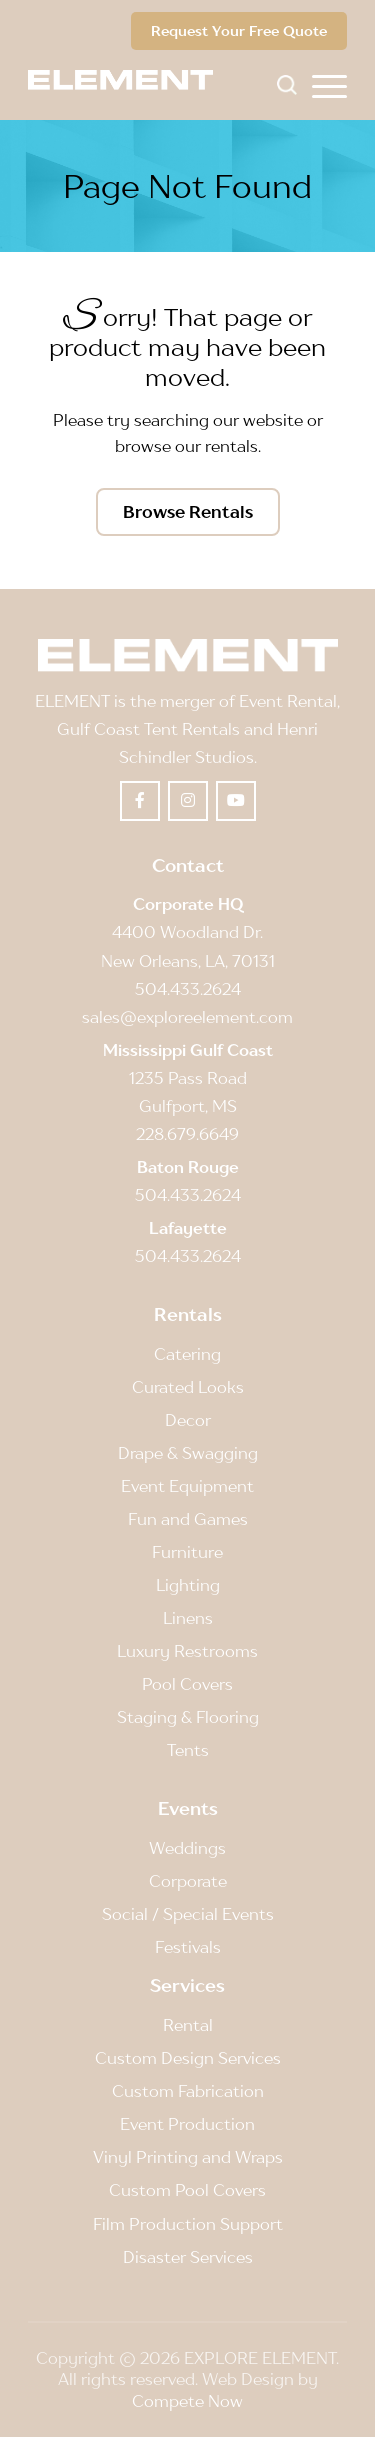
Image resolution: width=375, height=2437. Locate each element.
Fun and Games (188, 1519)
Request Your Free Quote (239, 30)
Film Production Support (188, 2224)
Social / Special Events (188, 1914)
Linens (188, 1618)
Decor (188, 1420)
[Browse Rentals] (188, 512)
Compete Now (187, 2401)
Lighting (188, 1585)
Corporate (188, 1881)
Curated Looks (188, 1387)
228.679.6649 (187, 1134)
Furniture (187, 1552)
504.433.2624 (188, 989)
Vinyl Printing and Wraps (188, 2157)
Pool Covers (187, 1684)
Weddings (187, 1848)
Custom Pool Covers (187, 2190)
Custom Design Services (188, 2058)
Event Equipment (187, 1486)
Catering (187, 1354)
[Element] (128, 80)
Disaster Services (188, 2257)
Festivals (188, 1947)
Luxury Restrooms (187, 1651)
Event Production (187, 2124)
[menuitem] (329, 85)
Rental (188, 2025)
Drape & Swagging (188, 1453)
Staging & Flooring (188, 1717)
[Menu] (329, 85)
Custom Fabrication (188, 2091)
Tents (188, 1750)
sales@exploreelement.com (187, 1017)
